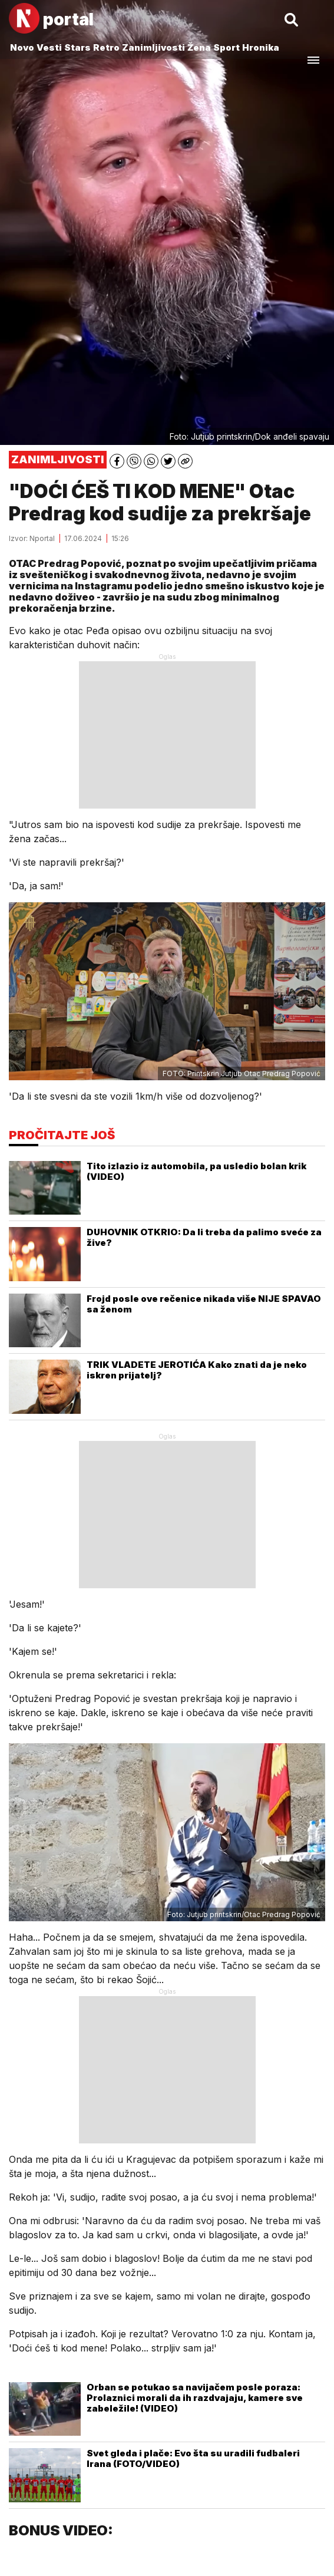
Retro (106, 47)
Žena (199, 47)
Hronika (260, 47)
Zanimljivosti (153, 47)
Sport (226, 47)
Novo (22, 47)
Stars (77, 47)
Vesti (49, 47)
